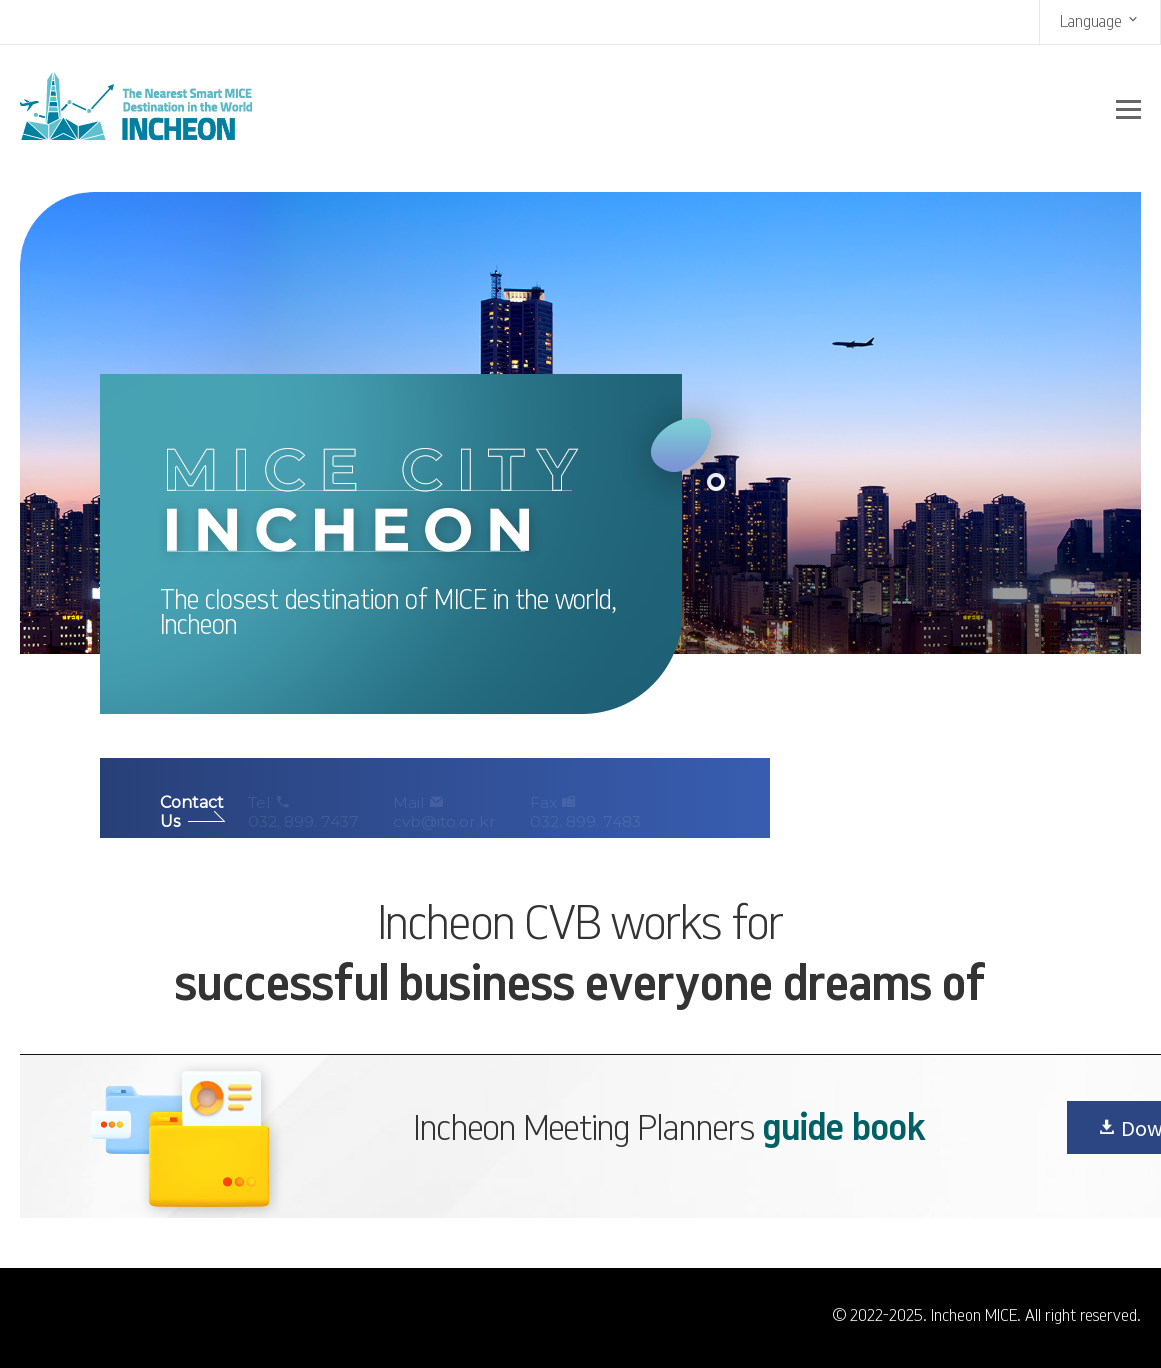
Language (1100, 20)
